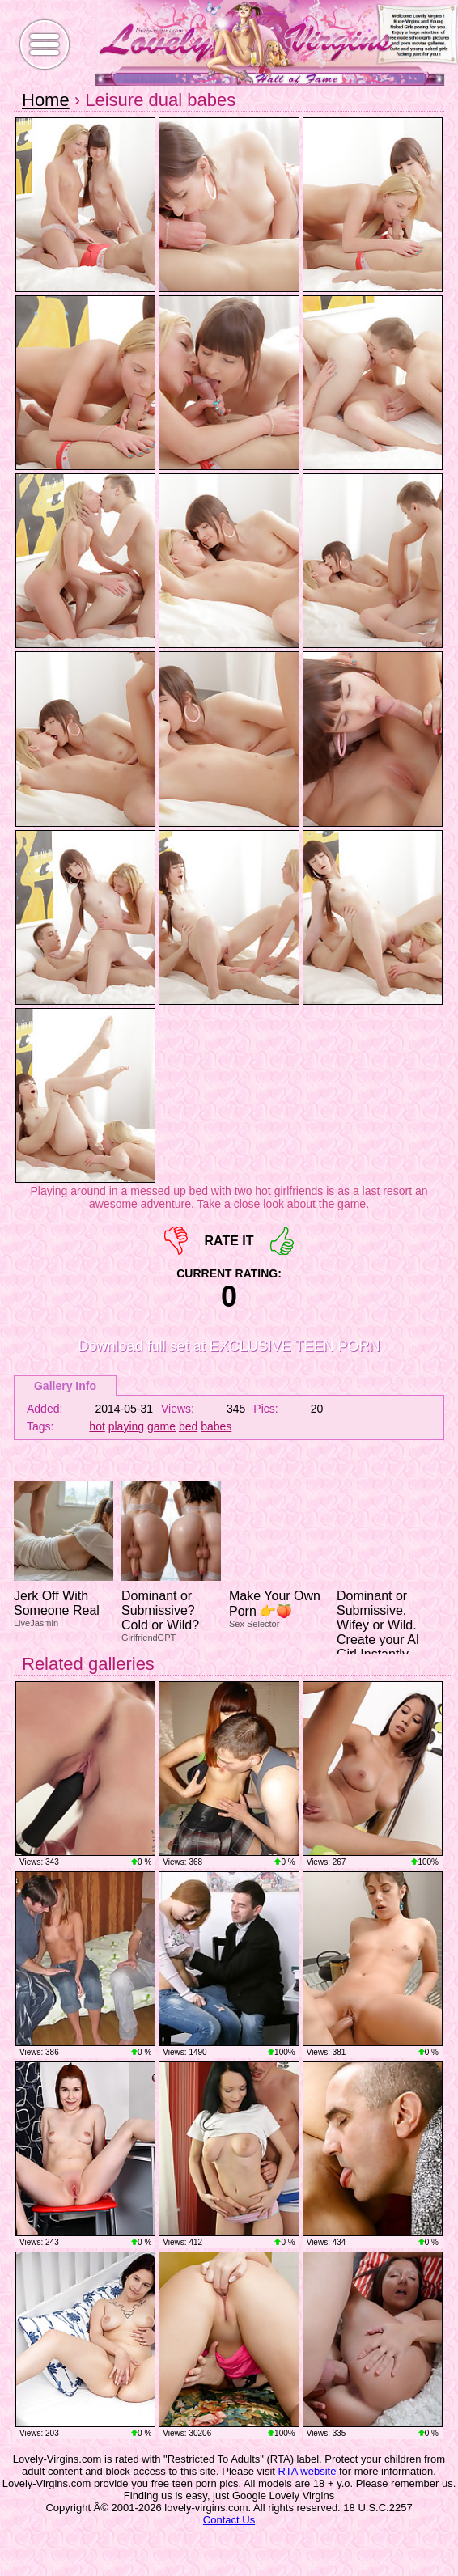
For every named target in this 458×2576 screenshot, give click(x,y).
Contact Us (229, 2520)
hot (96, 1426)
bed (188, 1426)
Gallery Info (65, 1385)
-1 (176, 1241)
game (161, 1426)
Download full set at (229, 1346)
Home (46, 100)
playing (126, 1426)
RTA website (307, 2471)
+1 (282, 1241)
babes (216, 1426)
